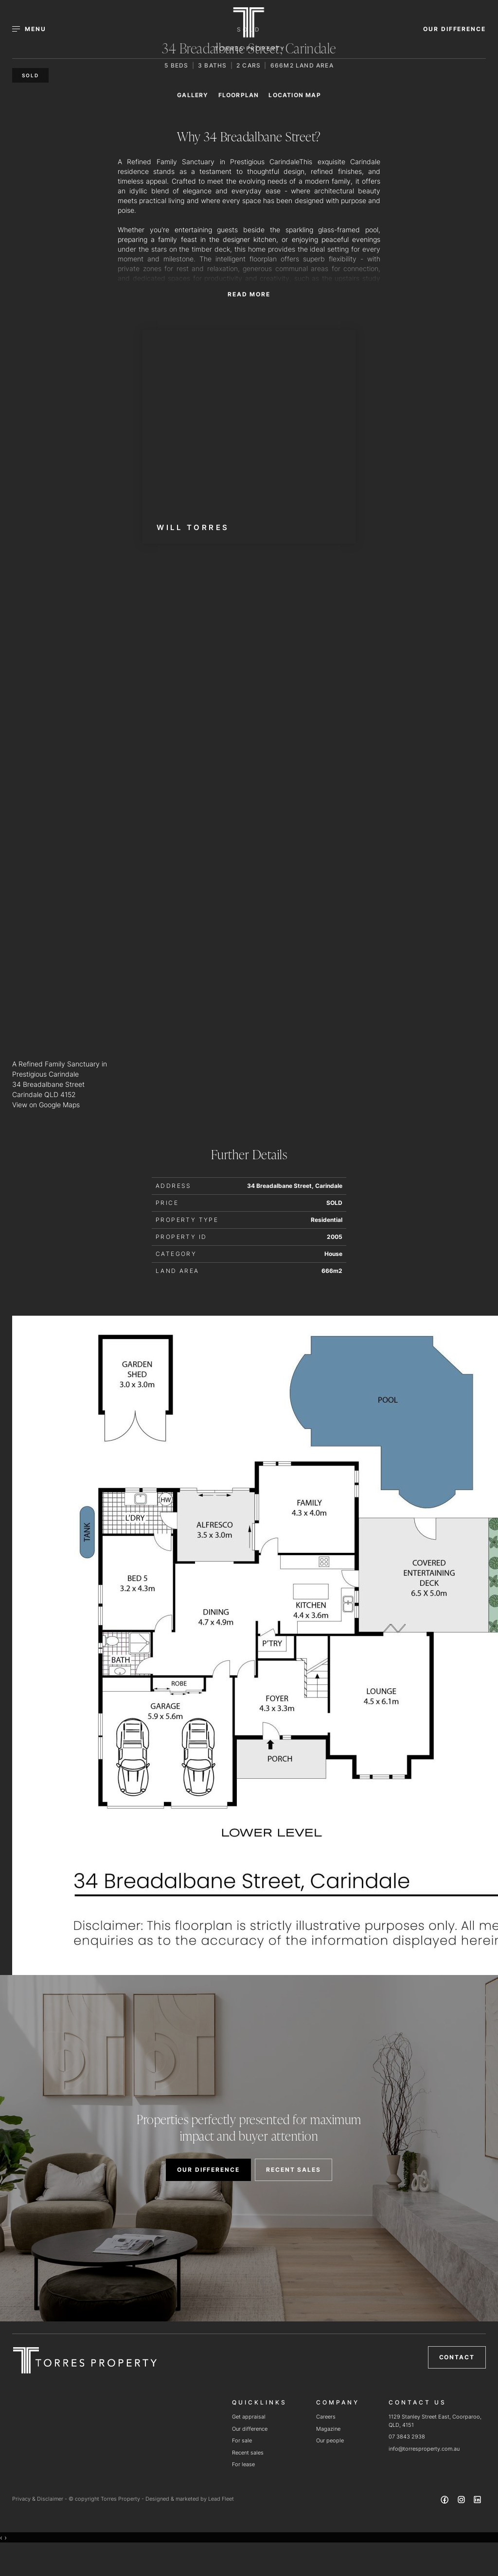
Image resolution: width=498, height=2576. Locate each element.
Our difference (249, 2429)
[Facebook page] (446, 2501)
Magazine (328, 2429)
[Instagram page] (462, 2501)
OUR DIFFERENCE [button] (454, 29)
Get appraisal (249, 2417)
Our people (330, 2440)
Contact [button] (457, 2357)
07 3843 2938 (407, 2436)
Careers (326, 2417)
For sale (242, 2440)
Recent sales (248, 2452)
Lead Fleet (221, 2499)
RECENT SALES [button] (293, 2169)
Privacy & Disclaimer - (40, 2499)
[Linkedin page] (477, 2501)
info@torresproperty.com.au (424, 2449)
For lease (243, 2464)
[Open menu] (34, 29)
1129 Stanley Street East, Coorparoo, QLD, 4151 (435, 2421)
